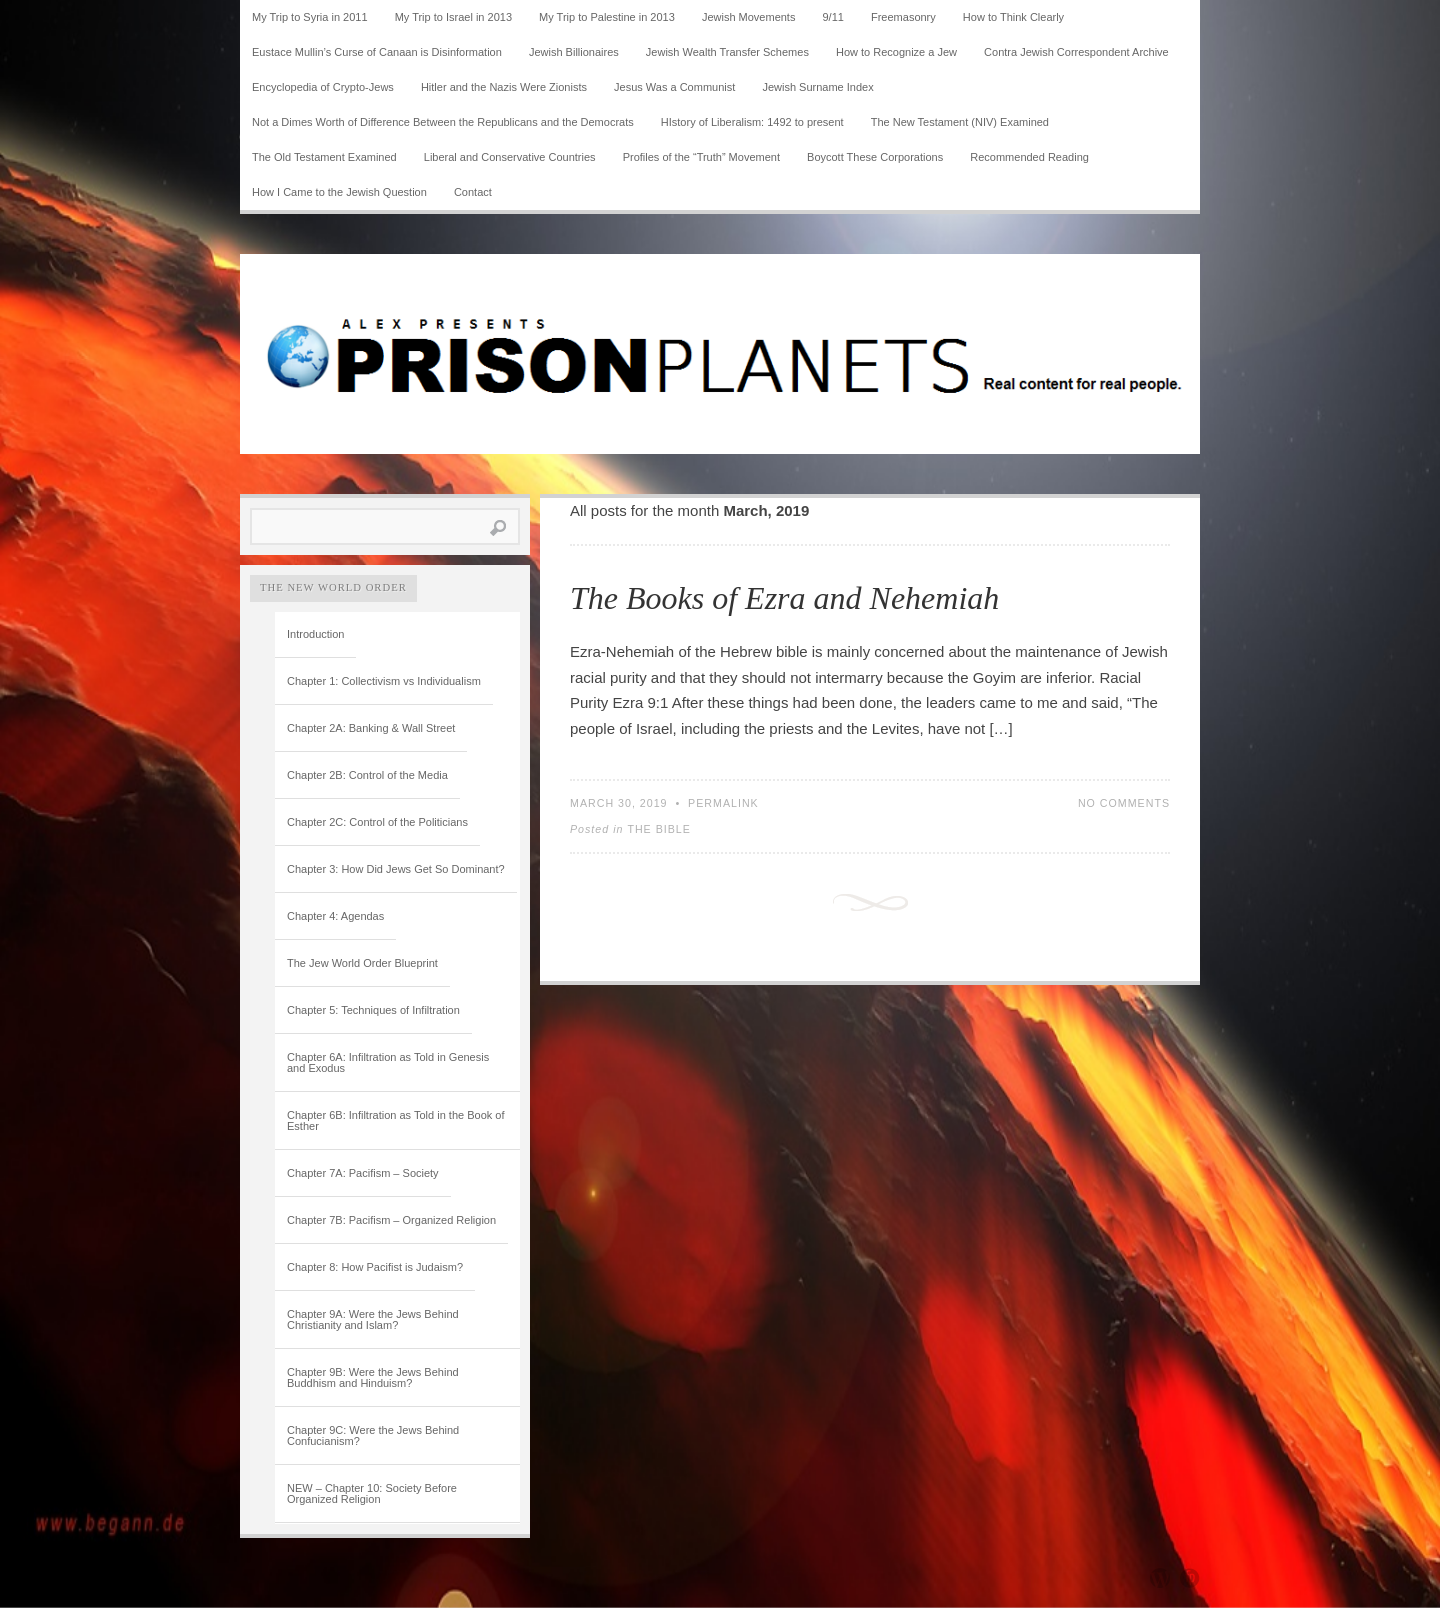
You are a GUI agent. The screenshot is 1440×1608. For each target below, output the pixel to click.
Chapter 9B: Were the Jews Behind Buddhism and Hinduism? (373, 1377)
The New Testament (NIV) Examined (960, 122)
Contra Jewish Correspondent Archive (1076, 52)
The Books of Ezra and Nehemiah (784, 598)
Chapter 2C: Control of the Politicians (377, 822)
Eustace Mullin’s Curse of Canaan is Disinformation (377, 52)
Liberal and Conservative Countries (510, 157)
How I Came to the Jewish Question (339, 192)
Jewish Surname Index (817, 87)
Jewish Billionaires (574, 52)
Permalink (723, 803)
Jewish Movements (749, 17)
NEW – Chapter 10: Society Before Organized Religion (372, 1493)
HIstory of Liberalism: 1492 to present (752, 122)
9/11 (833, 17)
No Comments (1124, 803)
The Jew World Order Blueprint (362, 963)
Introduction (315, 634)
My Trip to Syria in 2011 (310, 17)
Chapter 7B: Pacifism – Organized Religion (391, 1220)
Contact (473, 192)
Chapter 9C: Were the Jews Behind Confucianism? (373, 1435)
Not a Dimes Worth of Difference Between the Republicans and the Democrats (443, 122)
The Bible (658, 829)
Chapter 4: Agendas (335, 916)
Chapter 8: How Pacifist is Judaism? (375, 1267)
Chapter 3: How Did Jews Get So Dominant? (396, 869)
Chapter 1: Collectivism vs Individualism (384, 681)
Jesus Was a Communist (674, 87)
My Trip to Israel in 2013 (453, 17)
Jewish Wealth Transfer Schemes (727, 52)
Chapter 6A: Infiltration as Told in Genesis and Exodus (388, 1062)
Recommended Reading (1029, 157)
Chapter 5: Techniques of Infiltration (373, 1010)
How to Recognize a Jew (896, 52)
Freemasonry (903, 17)
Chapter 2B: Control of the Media (367, 775)
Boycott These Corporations (875, 157)
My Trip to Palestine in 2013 (607, 17)
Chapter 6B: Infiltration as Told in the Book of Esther (395, 1120)
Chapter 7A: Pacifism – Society (363, 1173)
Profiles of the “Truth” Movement (701, 157)
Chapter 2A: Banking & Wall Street (371, 728)
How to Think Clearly (1013, 17)
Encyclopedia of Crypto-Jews (323, 87)
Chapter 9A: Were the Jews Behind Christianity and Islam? (373, 1319)
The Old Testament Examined (324, 157)
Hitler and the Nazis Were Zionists (504, 87)
